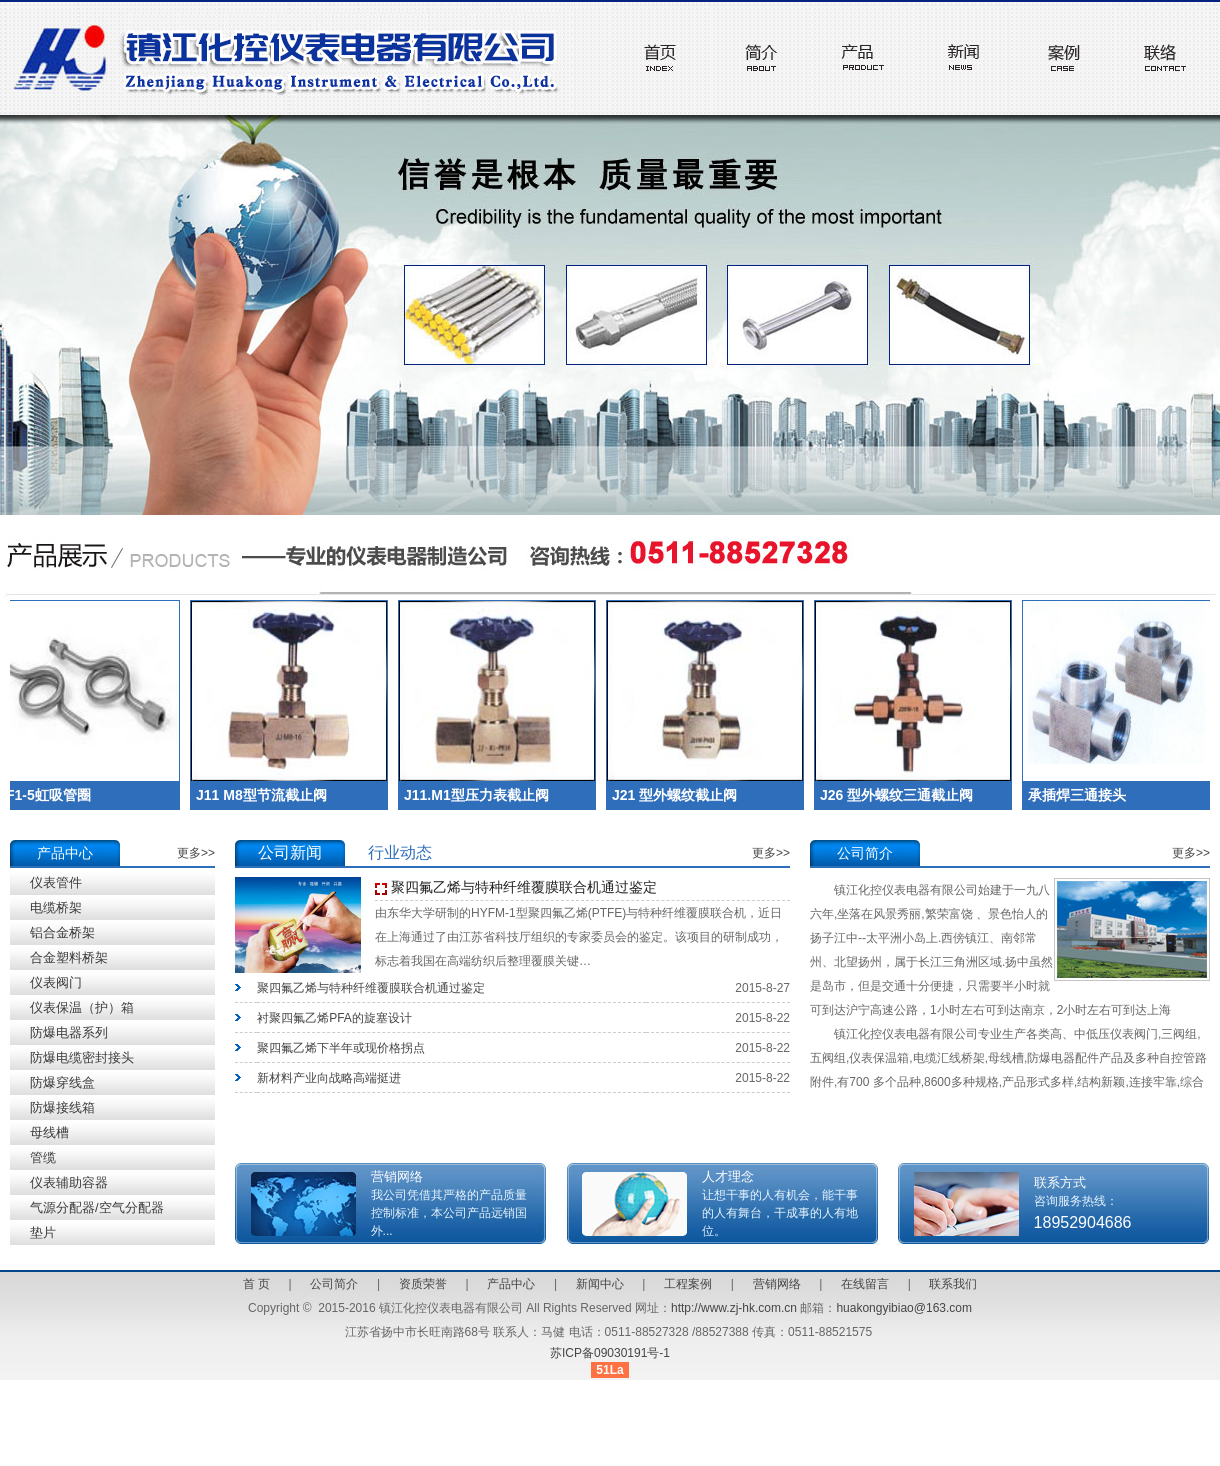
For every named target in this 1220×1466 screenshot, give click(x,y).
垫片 (43, 1232)
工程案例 (688, 1284)
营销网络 (777, 1284)
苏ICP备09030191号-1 (610, 1353)
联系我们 (953, 1284)
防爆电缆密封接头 (82, 1057)
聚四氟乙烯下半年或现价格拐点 (341, 1048)
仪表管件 (56, 882)
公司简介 (334, 1284)
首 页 (256, 1284)
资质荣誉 (423, 1284)
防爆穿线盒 (62, 1082)
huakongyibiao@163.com (904, 1308)
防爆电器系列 (69, 1032)
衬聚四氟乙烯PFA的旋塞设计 (334, 1018)
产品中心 (511, 1284)
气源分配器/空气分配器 (97, 1207)
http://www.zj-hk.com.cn (734, 1308)
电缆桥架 (56, 907)
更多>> (196, 853)
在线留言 (865, 1284)
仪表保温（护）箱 (82, 1007)
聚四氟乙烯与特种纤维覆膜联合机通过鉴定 (524, 887)
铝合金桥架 (62, 932)
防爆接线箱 (62, 1107)
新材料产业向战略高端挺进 (329, 1078)
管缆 (43, 1157)
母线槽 (49, 1132)
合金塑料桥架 (69, 957)
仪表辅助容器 (69, 1182)
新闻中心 (600, 1284)
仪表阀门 (56, 982)
